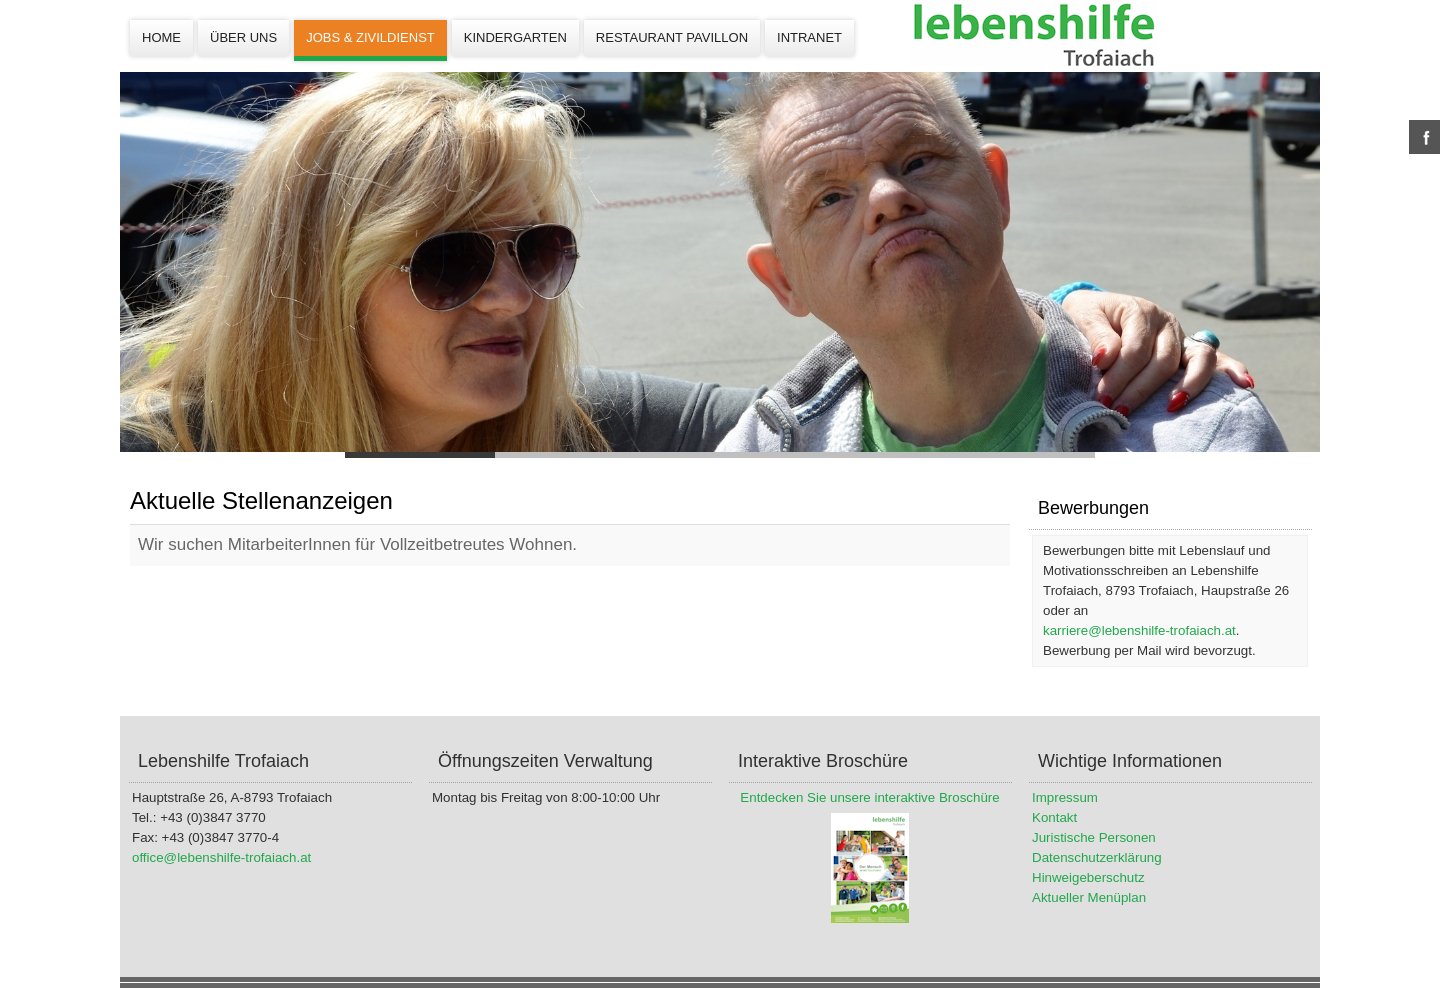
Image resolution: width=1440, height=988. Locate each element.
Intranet (809, 37)
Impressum (1065, 797)
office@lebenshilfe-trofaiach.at (221, 857)
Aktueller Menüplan (1089, 897)
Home (161, 37)
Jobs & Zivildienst (370, 37)
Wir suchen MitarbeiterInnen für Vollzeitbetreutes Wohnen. (357, 544)
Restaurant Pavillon (672, 37)
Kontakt (1054, 817)
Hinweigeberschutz (1088, 877)
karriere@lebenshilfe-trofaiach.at (1139, 630)
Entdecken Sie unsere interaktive (837, 797)
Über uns (243, 37)
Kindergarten (515, 37)
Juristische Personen (1094, 837)
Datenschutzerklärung (1097, 857)
